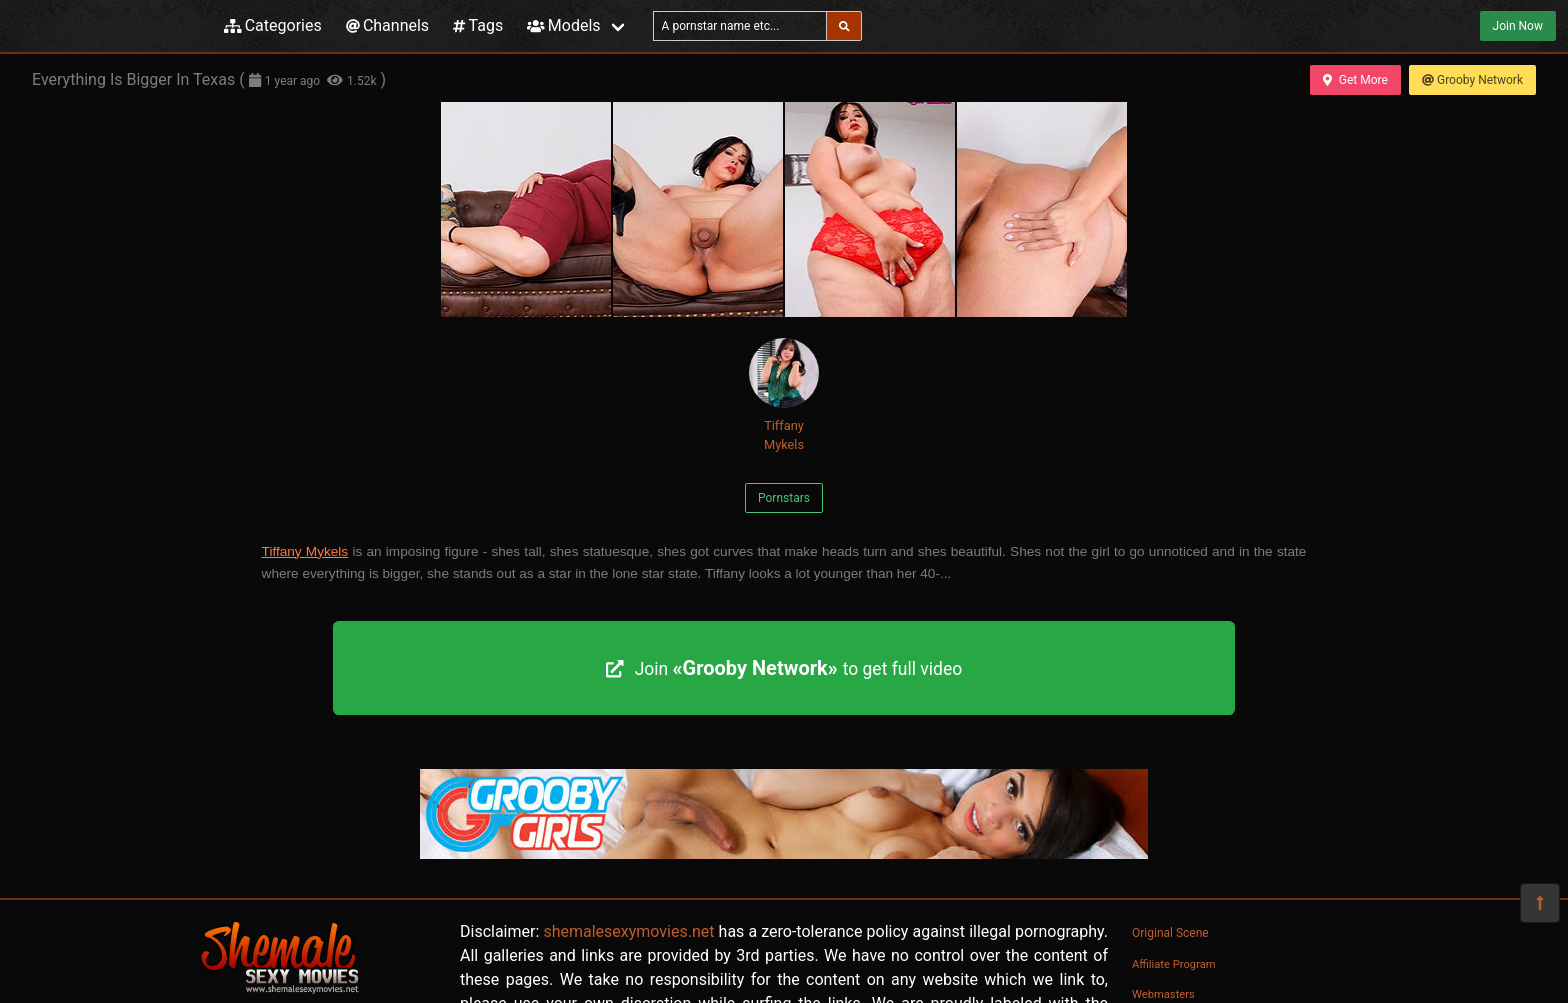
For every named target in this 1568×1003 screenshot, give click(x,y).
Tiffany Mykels (784, 395)
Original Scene (1170, 933)
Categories (273, 25)
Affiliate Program (1174, 964)
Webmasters (1163, 994)
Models (563, 25)
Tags (478, 25)
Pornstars (784, 498)
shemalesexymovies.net (628, 931)
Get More (1355, 80)
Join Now (1518, 26)
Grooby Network (1472, 80)
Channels (387, 25)
